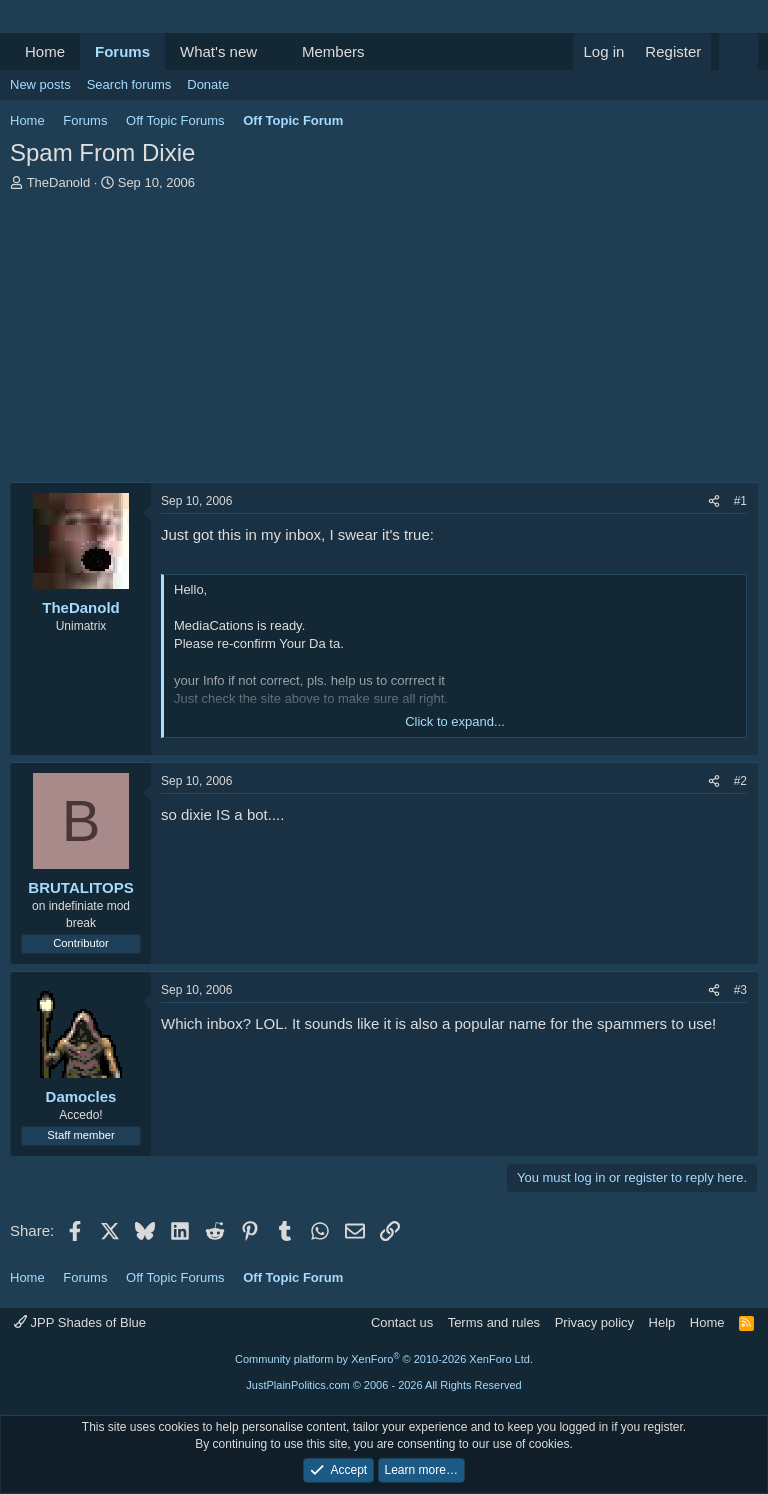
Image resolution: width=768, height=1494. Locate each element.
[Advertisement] (384, 342)
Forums (122, 51)
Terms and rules (494, 1322)
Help (662, 1322)
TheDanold (59, 182)
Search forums (129, 84)
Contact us (402, 1322)
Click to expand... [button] (455, 721)
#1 (740, 501)
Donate (208, 84)
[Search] (738, 51)
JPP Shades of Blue (80, 1322)
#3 (740, 990)
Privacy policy (594, 1322)
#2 (740, 781)
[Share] (714, 501)
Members (333, 51)
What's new (218, 51)
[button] (273, 51)
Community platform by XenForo (384, 1359)
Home (45, 51)
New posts (40, 84)
